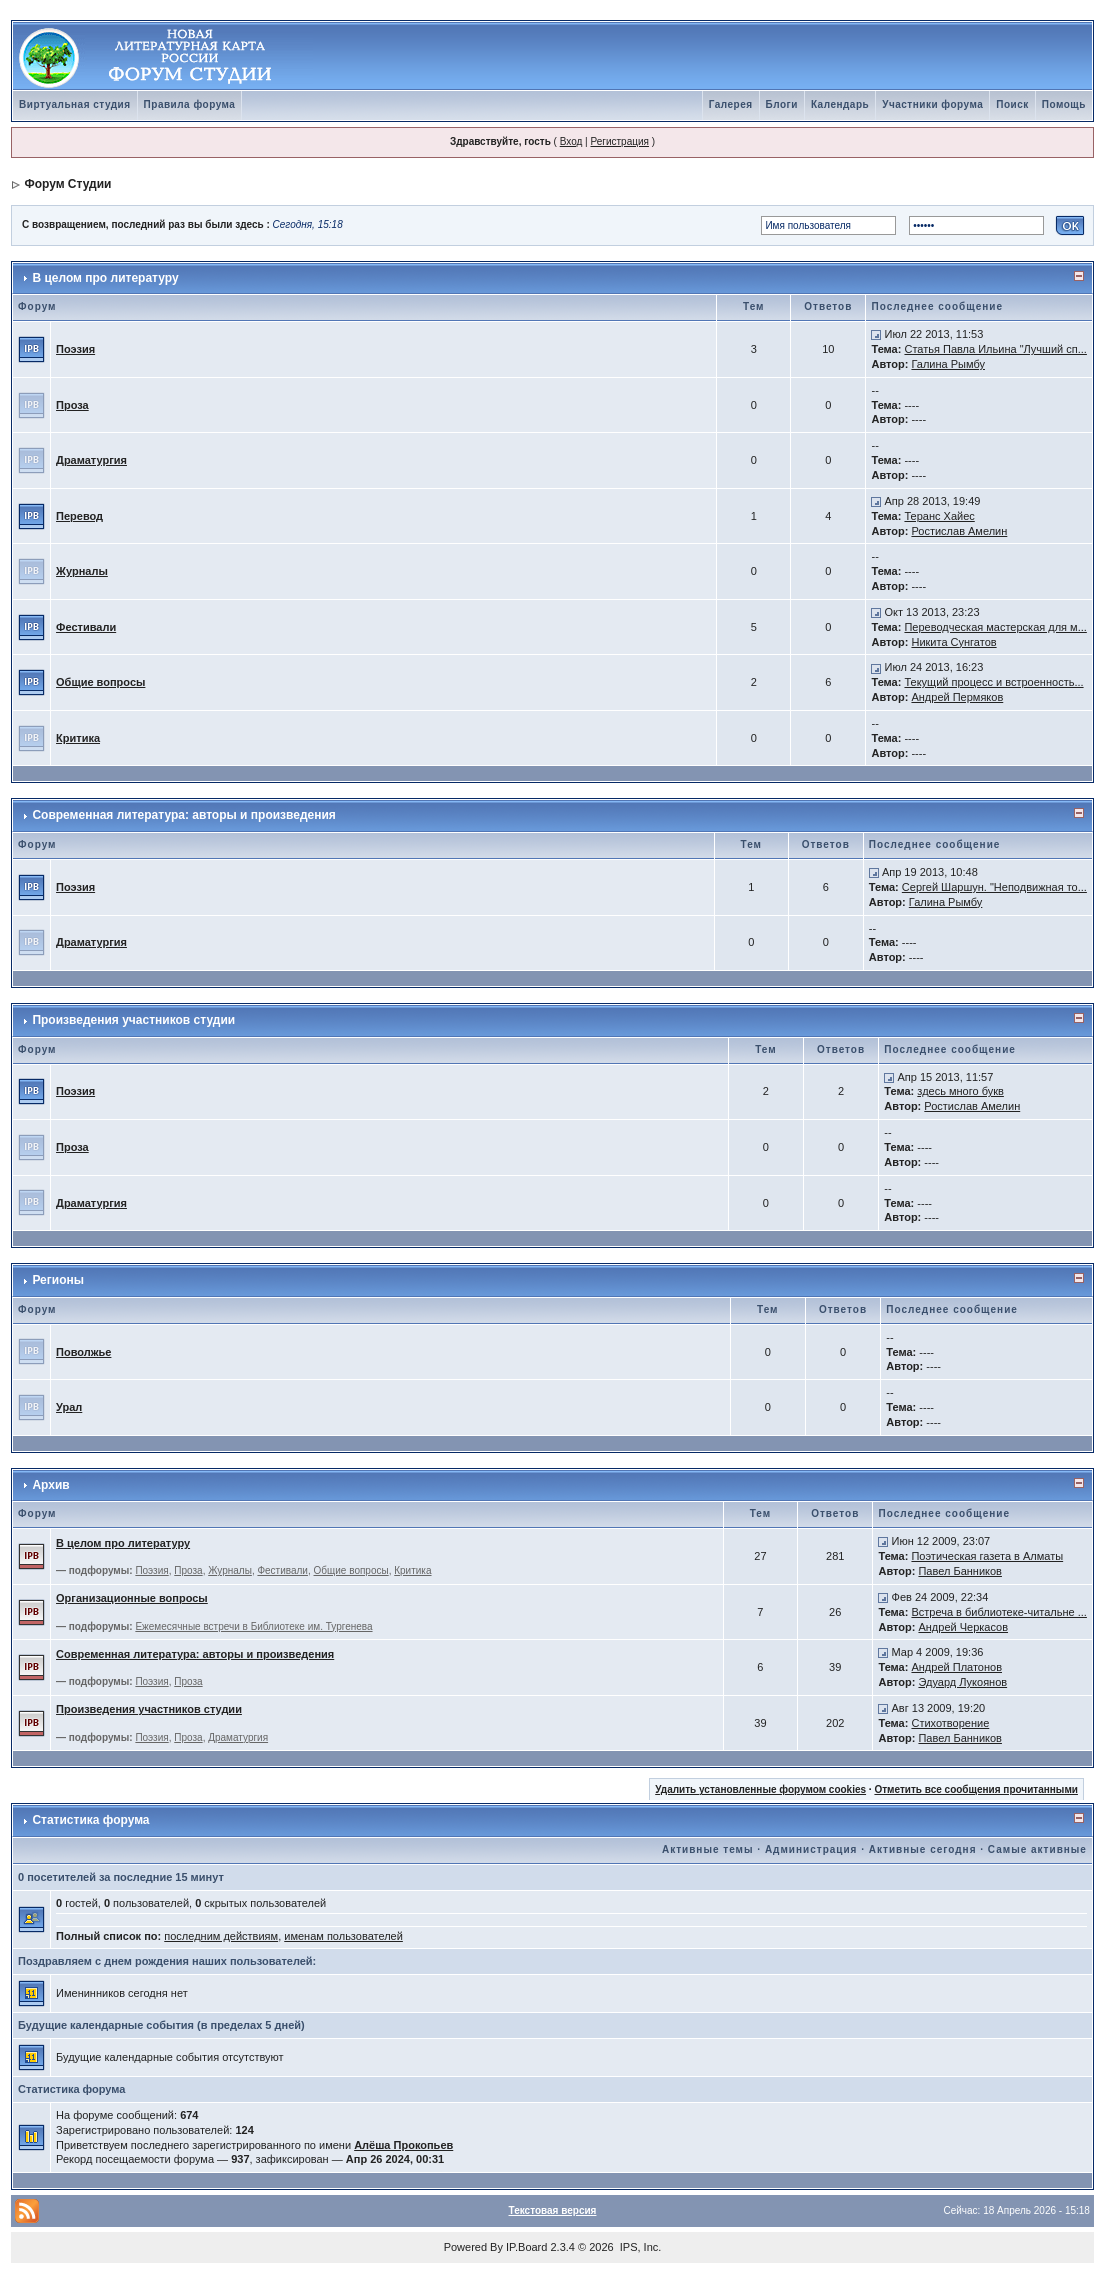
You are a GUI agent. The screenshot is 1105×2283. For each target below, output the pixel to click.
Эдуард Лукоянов (962, 1682)
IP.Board (526, 2247)
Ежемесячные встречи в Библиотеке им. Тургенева (253, 1626)
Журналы (82, 571)
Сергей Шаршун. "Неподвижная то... (994, 887)
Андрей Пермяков (957, 697)
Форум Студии (67, 184)
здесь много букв (960, 1091)
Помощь (1064, 104)
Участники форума (932, 104)
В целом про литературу (105, 278)
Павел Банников (960, 1571)
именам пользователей (343, 1936)
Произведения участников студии (133, 1020)
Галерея (731, 104)
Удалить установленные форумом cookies (760, 1789)
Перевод (79, 516)
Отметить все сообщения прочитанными (976, 1789)
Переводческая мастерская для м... (995, 627)
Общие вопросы (100, 682)
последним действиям (221, 1936)
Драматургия (91, 460)
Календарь (840, 104)
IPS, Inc (639, 2247)
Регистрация (619, 141)
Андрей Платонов (956, 1667)
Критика (78, 738)
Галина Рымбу (948, 364)
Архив (50, 1485)
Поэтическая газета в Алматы (987, 1556)
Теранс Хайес (939, 516)
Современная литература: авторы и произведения (183, 815)
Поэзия (75, 349)
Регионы (58, 1280)
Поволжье (83, 1352)
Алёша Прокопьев (403, 2145)
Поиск (1012, 104)
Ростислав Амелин (959, 531)
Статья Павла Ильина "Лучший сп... (995, 349)
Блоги (782, 104)
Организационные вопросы (132, 1598)
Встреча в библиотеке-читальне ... (998, 1612)
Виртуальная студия (75, 104)
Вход (571, 141)
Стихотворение (950, 1723)
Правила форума (190, 104)
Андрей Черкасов (963, 1627)
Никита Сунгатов (953, 642)
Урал (69, 1407)
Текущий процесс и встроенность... (993, 682)
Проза (72, 405)
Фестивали (86, 627)
